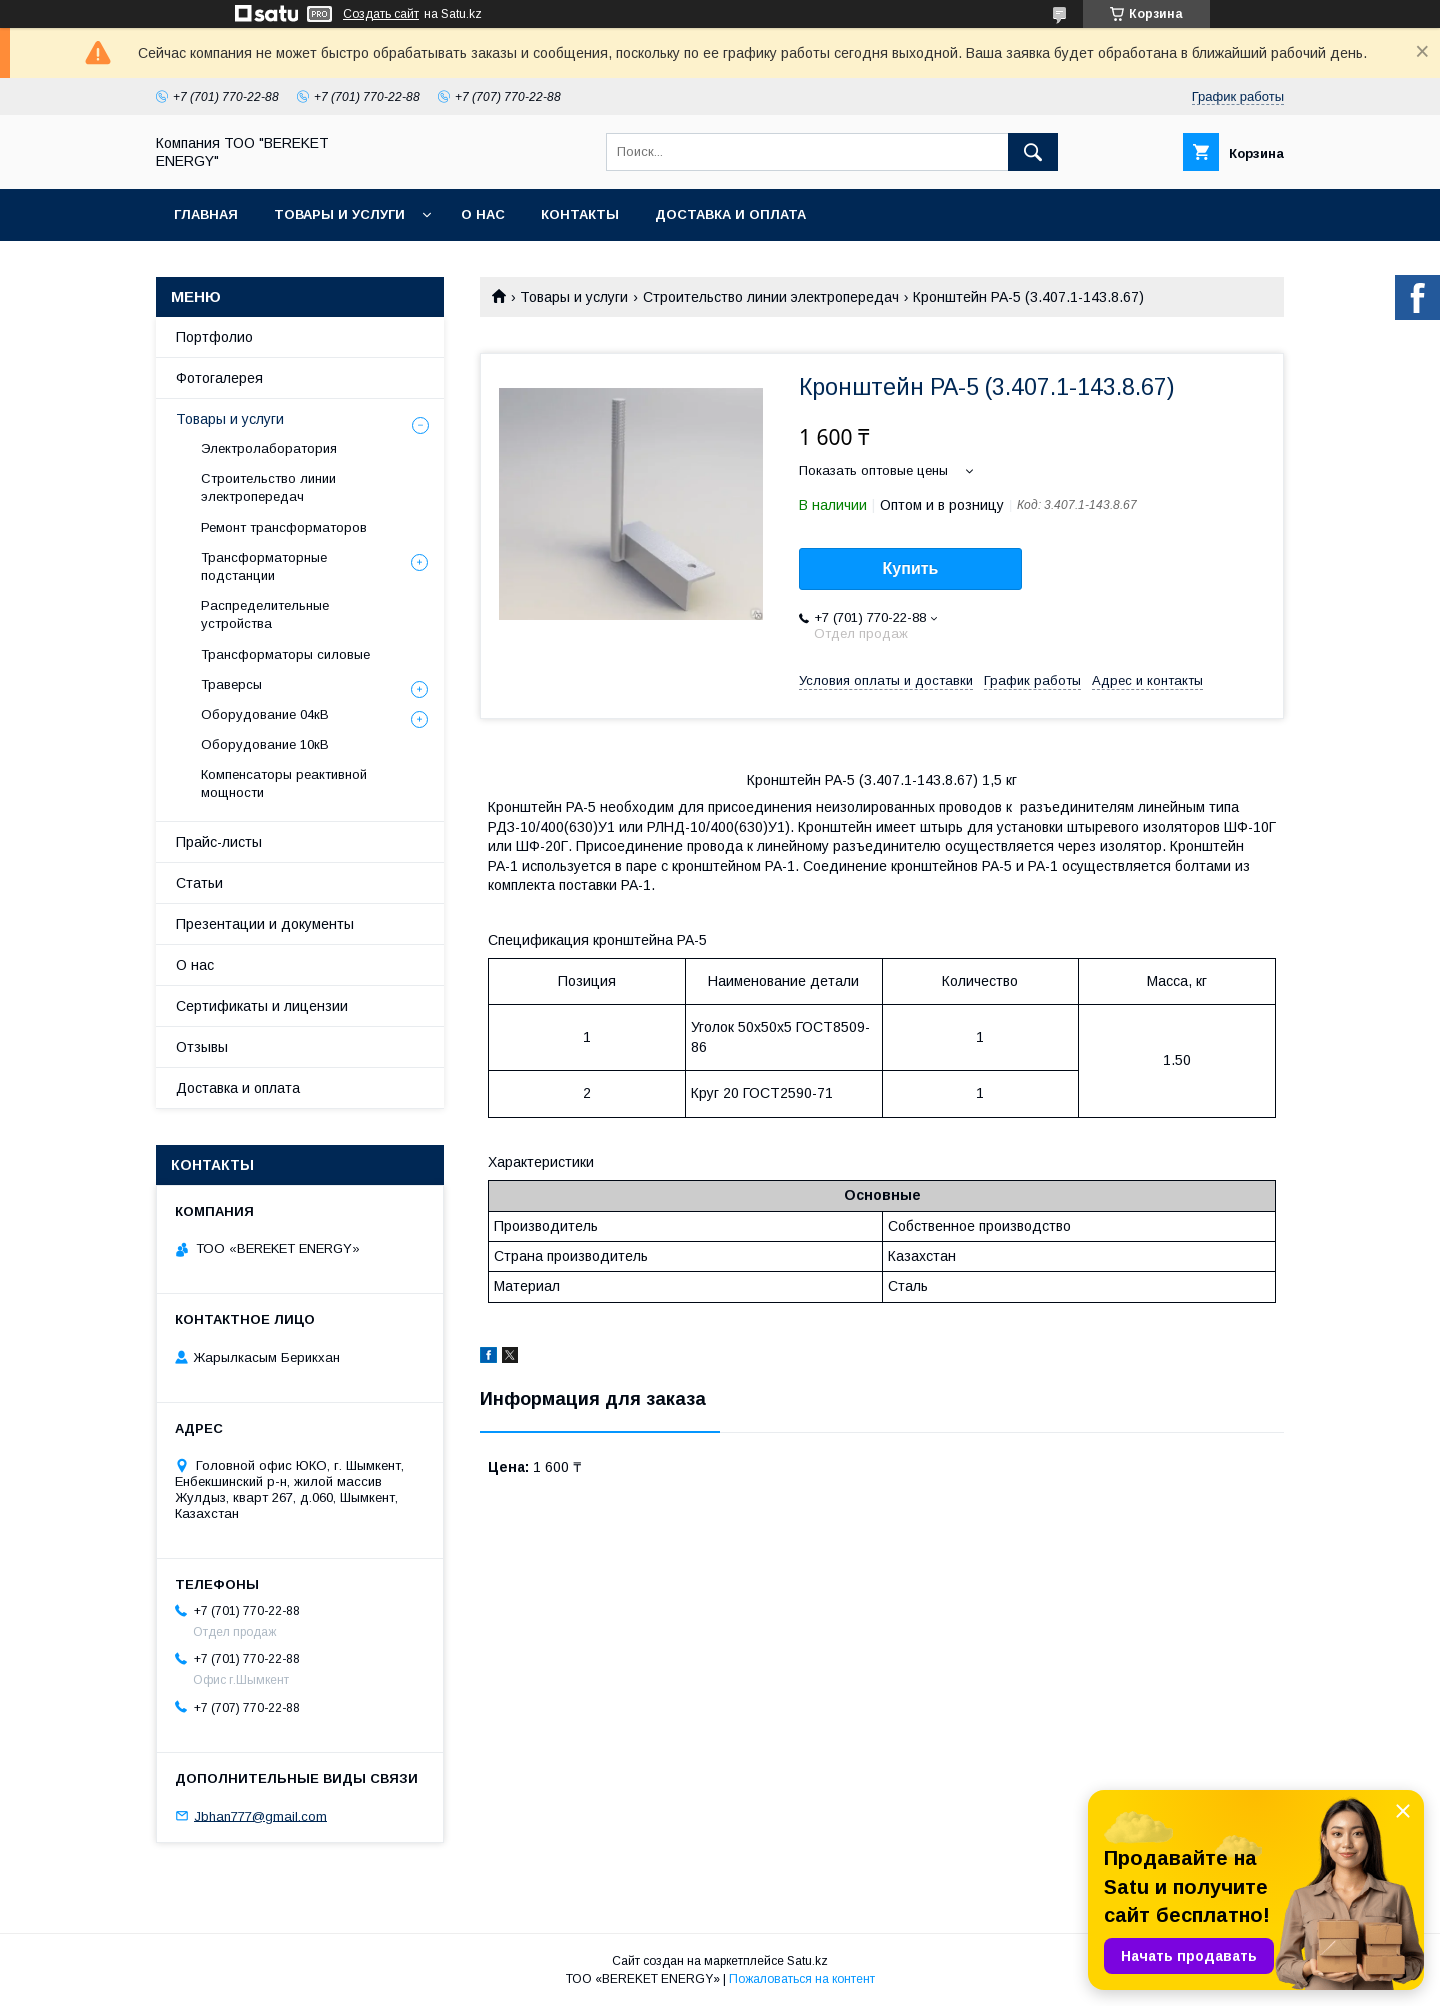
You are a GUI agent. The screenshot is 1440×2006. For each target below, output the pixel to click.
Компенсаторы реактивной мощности (284, 783)
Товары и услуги (339, 214)
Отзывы (202, 1047)
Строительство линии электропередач (771, 297)
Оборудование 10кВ (265, 744)
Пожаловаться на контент (802, 1979)
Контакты (580, 214)
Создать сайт (381, 14)
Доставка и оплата (730, 214)
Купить (911, 568)
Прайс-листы (219, 842)
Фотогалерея (219, 378)
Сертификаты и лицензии (262, 1006)
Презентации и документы (265, 924)
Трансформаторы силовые (285, 654)
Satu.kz (807, 1961)
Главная (206, 214)
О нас (483, 214)
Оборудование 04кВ (265, 714)
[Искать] (1033, 152)
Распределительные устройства (265, 614)
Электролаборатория (269, 448)
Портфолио (214, 337)
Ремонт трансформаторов (284, 527)
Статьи (199, 883)
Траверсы (231, 684)
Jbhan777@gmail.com (260, 1815)
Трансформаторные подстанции (264, 566)
